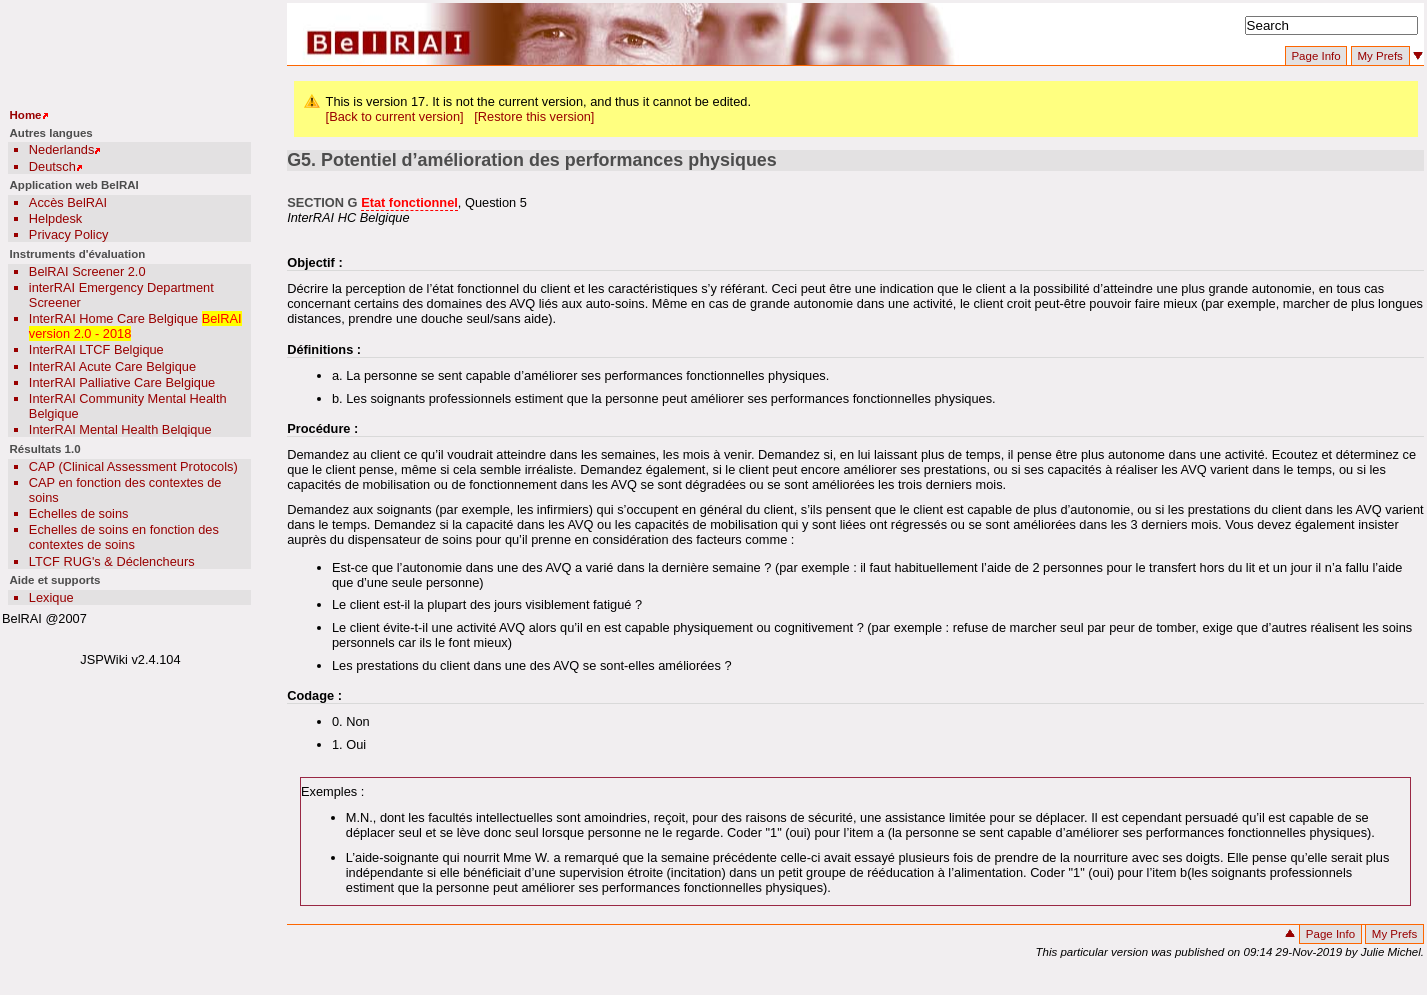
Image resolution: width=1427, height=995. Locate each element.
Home (26, 115)
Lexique (51, 597)
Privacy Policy (69, 234)
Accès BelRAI (68, 202)
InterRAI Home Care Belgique (113, 318)
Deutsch (52, 166)
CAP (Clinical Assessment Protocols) (133, 466)
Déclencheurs (155, 561)
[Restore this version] (534, 116)
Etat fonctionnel (409, 202)
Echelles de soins (79, 513)
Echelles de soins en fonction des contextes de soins (124, 537)
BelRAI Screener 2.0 (87, 271)
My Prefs (1379, 56)
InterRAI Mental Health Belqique (120, 429)
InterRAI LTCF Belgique (96, 349)
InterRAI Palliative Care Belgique (122, 382)
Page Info (1315, 56)
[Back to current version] (395, 116)
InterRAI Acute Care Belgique (112, 366)
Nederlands (61, 149)
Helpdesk (55, 218)
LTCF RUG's (65, 561)
